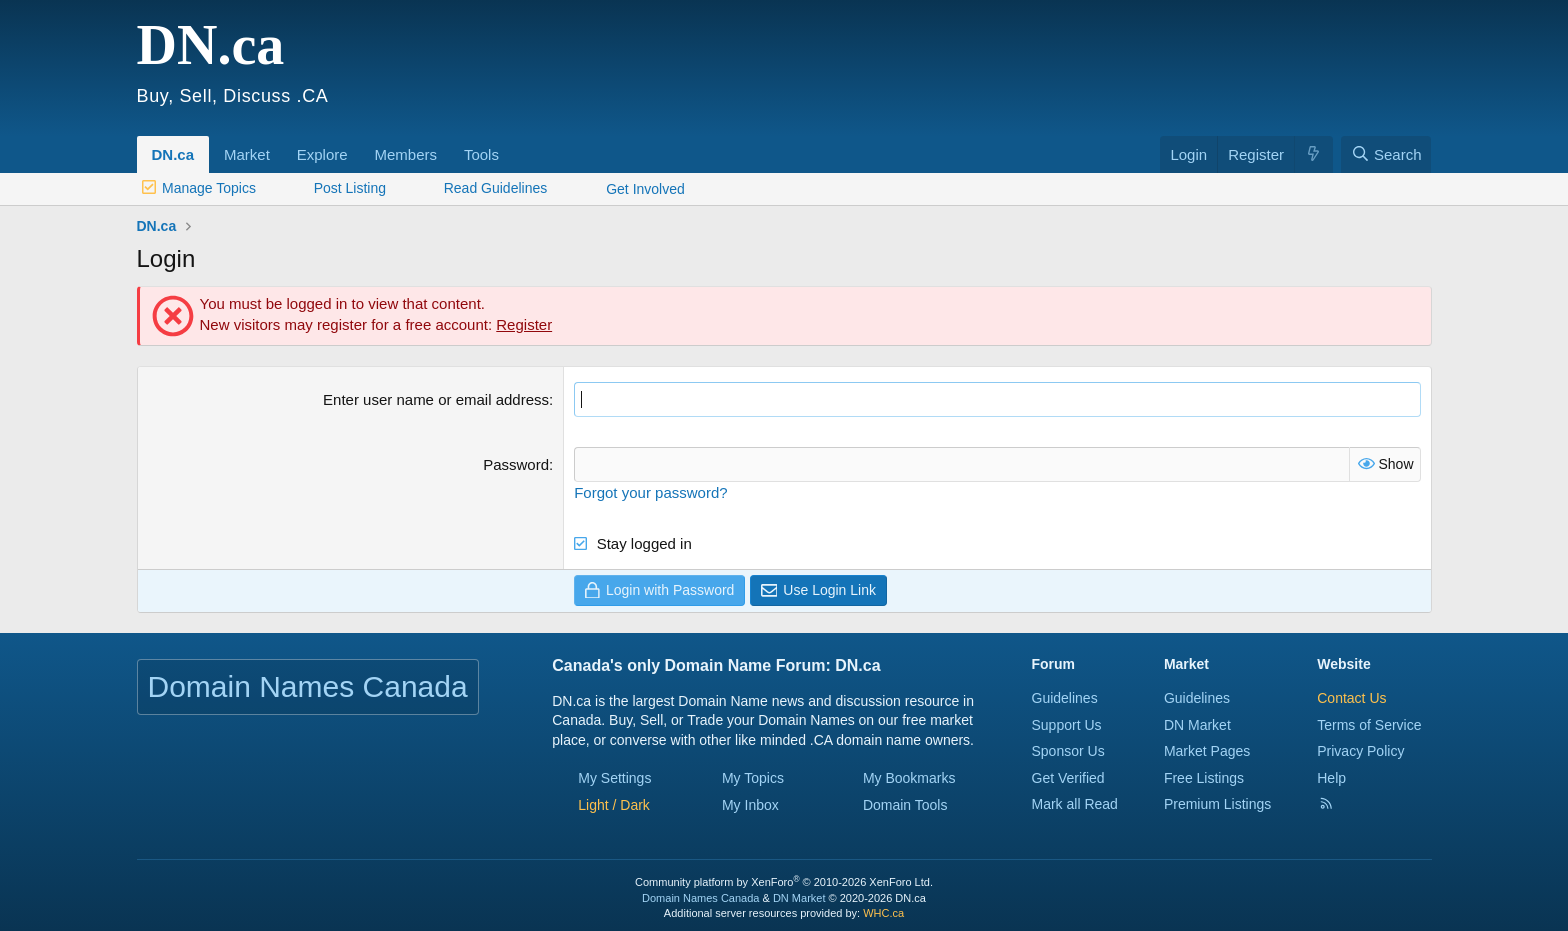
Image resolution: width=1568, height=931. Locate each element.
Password (516, 464)
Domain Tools (905, 805)
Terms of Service (1369, 724)
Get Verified (1068, 778)
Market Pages (1207, 751)
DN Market (1197, 724)
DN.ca (173, 154)
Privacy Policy (1360, 751)
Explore (322, 154)
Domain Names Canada (700, 898)
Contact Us (1351, 698)
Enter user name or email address (436, 399)
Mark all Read (1075, 804)
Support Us (1067, 724)
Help (1331, 778)
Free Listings (1204, 778)
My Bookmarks (909, 777)
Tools (481, 154)
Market (247, 154)
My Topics (753, 777)
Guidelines (1065, 698)
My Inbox (750, 805)
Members (405, 154)
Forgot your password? (650, 492)
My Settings (614, 777)
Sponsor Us (1068, 751)
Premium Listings (1217, 804)
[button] (277, 144)
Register (524, 324)
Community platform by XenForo (784, 882)
